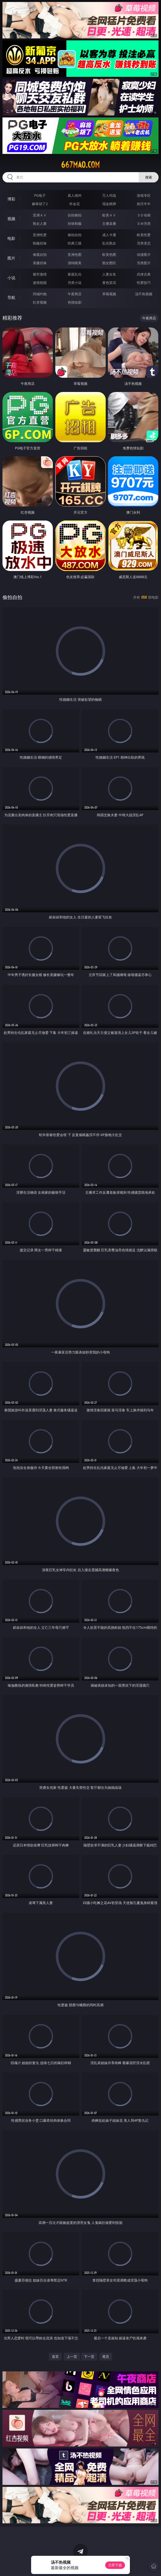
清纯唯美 (74, 263)
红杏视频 (40, 302)
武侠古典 (144, 274)
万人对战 (109, 195)
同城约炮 (40, 294)
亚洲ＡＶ (40, 215)
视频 (11, 218)
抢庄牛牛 (144, 203)
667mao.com (80, 165)
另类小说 (74, 282)
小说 (11, 277)
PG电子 (40, 195)
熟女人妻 (40, 223)
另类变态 (144, 243)
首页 (55, 2356)
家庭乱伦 (74, 274)
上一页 (72, 2356)
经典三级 (74, 243)
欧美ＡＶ (109, 215)
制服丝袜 (40, 243)
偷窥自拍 (40, 254)
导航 (11, 297)
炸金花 (74, 203)
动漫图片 (144, 254)
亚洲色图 (74, 254)
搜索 (148, 177)
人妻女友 (109, 274)
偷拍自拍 (74, 234)
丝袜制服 (74, 223)
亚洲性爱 (40, 234)
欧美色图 (109, 254)
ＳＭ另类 (144, 223)
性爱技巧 (144, 282)
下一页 (89, 2356)
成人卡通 (109, 234)
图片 (11, 258)
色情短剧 (74, 302)
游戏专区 (144, 195)
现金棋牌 (109, 203)
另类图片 (144, 263)
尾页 (105, 2356)
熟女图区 (109, 263)
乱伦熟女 (109, 243)
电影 (11, 238)
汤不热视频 (143, 294)
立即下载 (115, 2565)
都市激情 (40, 274)
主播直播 (109, 223)
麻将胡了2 (40, 203)
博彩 (11, 199)
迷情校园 (40, 282)
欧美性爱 (144, 234)
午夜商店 (74, 294)
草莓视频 (109, 294)
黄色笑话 (109, 282)
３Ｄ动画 (144, 215)
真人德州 (74, 195)
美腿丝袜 (40, 263)
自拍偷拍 (74, 215)
